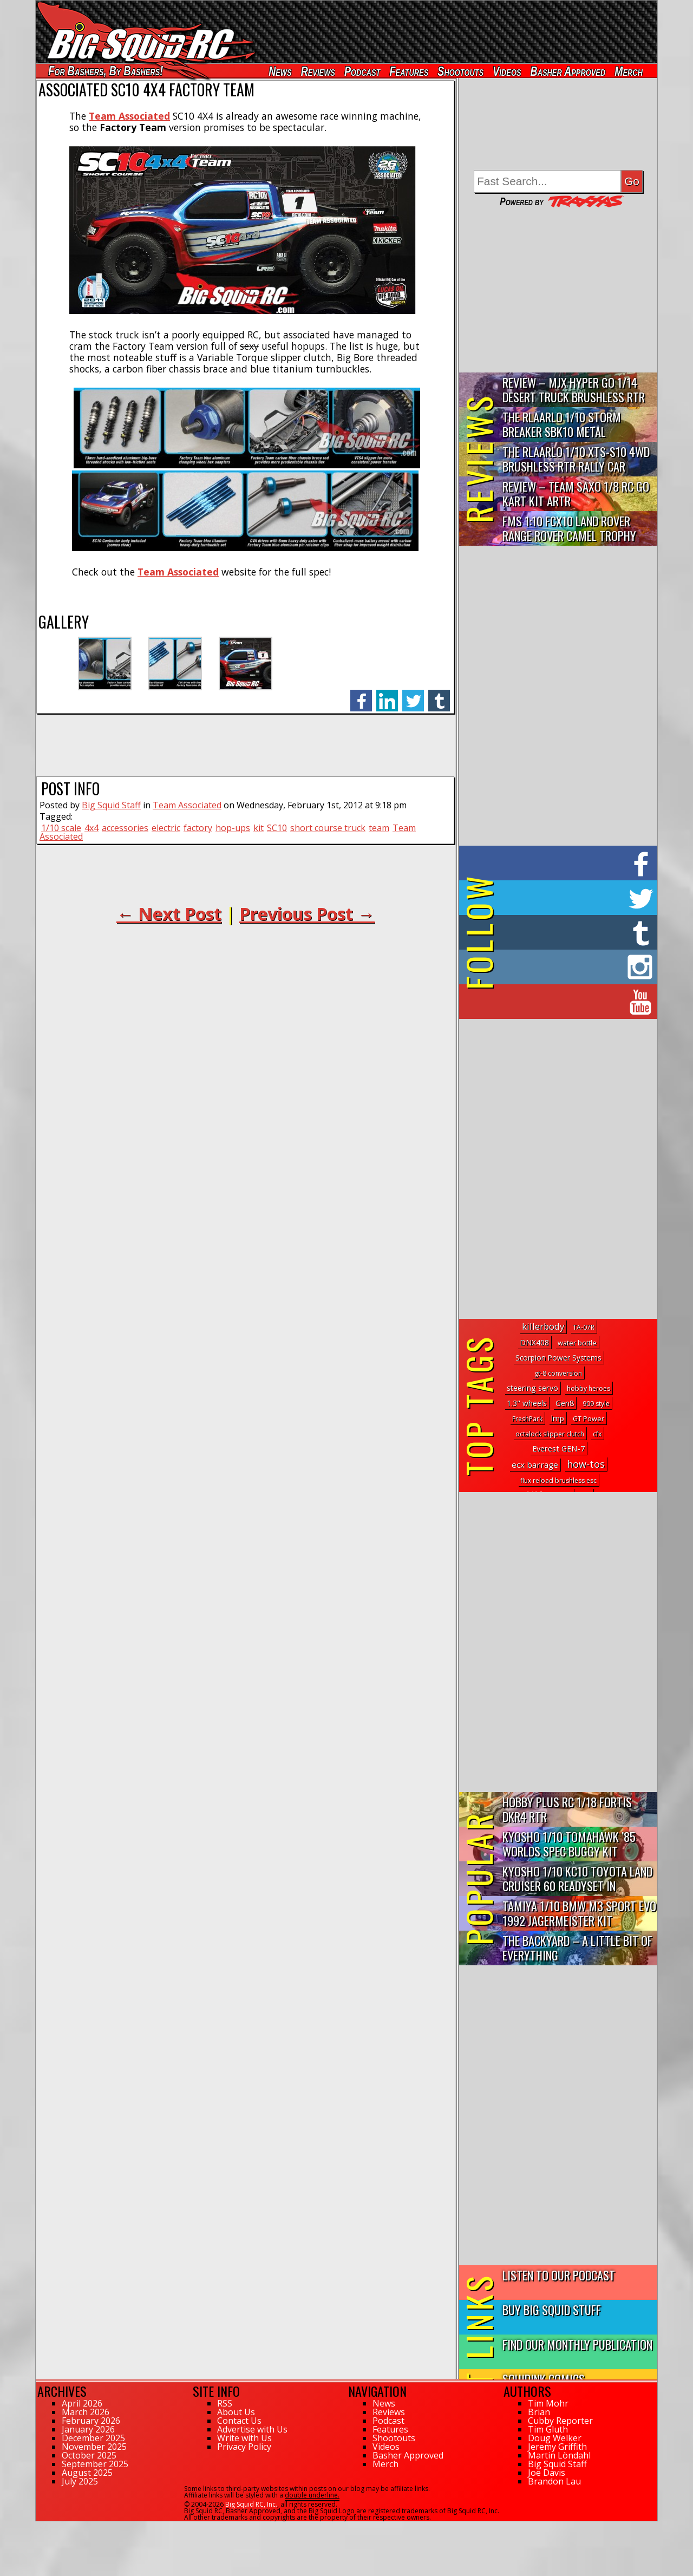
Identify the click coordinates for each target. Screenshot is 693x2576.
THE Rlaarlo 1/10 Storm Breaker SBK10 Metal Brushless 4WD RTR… (561, 425)
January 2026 (88, 2429)
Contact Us (239, 2421)
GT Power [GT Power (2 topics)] (588, 1418)
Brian (539, 2412)
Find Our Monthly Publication (577, 2344)
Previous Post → (307, 913)
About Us (236, 2412)
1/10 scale (61, 828)
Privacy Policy (244, 2447)
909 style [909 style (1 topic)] (596, 1403)
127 (41, 2526)
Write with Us (244, 2438)
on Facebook (560, 863)
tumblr (439, 695)
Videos (507, 71)
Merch (628, 71)
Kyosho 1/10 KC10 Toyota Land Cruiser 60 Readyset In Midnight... (577, 1879)
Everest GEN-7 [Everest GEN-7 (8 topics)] (558, 1448)
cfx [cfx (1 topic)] (597, 1434)
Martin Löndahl (559, 2455)
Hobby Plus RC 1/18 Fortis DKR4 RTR (567, 1809)
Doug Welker (554, 2438)
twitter (413, 695)
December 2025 (93, 2438)
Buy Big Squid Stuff (551, 2309)
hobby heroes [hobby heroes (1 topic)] (588, 1388)
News (280, 71)
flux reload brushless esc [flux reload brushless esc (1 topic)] (558, 1480)
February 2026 (91, 2421)
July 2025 (80, 2481)
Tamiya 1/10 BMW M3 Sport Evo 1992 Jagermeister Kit (579, 1913)
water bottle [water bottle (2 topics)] (577, 1343)
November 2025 (94, 2447)
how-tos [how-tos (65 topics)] (586, 1463)
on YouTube (567, 1001)
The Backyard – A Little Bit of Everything (577, 1947)
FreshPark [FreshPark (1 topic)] (527, 1418)
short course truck (327, 828)
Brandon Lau (554, 2481)
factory (198, 828)
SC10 (277, 828)
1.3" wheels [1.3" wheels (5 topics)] (527, 1403)
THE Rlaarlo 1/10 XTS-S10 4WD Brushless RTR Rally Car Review (576, 459)
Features (408, 71)
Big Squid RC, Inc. (251, 2504)
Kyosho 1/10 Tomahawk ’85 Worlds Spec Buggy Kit (569, 1843)
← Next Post (168, 913)
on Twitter (573, 897)
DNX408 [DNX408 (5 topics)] (534, 1342)
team (379, 828)
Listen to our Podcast (558, 2275)
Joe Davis (546, 2473)
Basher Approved (568, 71)
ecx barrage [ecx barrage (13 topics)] (535, 1464)
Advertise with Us (252, 2429)
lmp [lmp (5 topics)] (557, 1418)
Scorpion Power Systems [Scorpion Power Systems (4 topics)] (558, 1357)
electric (166, 828)
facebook (361, 695)
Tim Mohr (548, 2403)
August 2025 (87, 2473)
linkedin (387, 695)
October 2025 (89, 2455)
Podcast (362, 71)
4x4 (91, 828)
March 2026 (85, 2412)
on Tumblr (573, 932)
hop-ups (232, 828)
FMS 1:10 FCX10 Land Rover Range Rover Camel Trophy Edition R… (569, 529)
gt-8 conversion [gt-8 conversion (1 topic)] (558, 1373)
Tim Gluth (548, 2429)
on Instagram (556, 967)
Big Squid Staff (111, 805)
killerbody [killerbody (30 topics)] (543, 1326)
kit (258, 828)
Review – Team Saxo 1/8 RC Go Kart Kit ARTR (575, 493)
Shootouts (460, 71)
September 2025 (95, 2464)
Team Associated (178, 571)
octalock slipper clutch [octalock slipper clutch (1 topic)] (549, 1434)
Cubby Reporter (560, 2421)
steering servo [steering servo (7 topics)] (532, 1388)
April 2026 (82, 2403)
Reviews (318, 71)
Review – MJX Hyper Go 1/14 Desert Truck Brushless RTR (573, 389)
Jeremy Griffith (557, 2447)
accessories (125, 828)
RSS (224, 2403)
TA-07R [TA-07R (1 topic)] (583, 1327)
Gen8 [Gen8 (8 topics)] (564, 1402)
